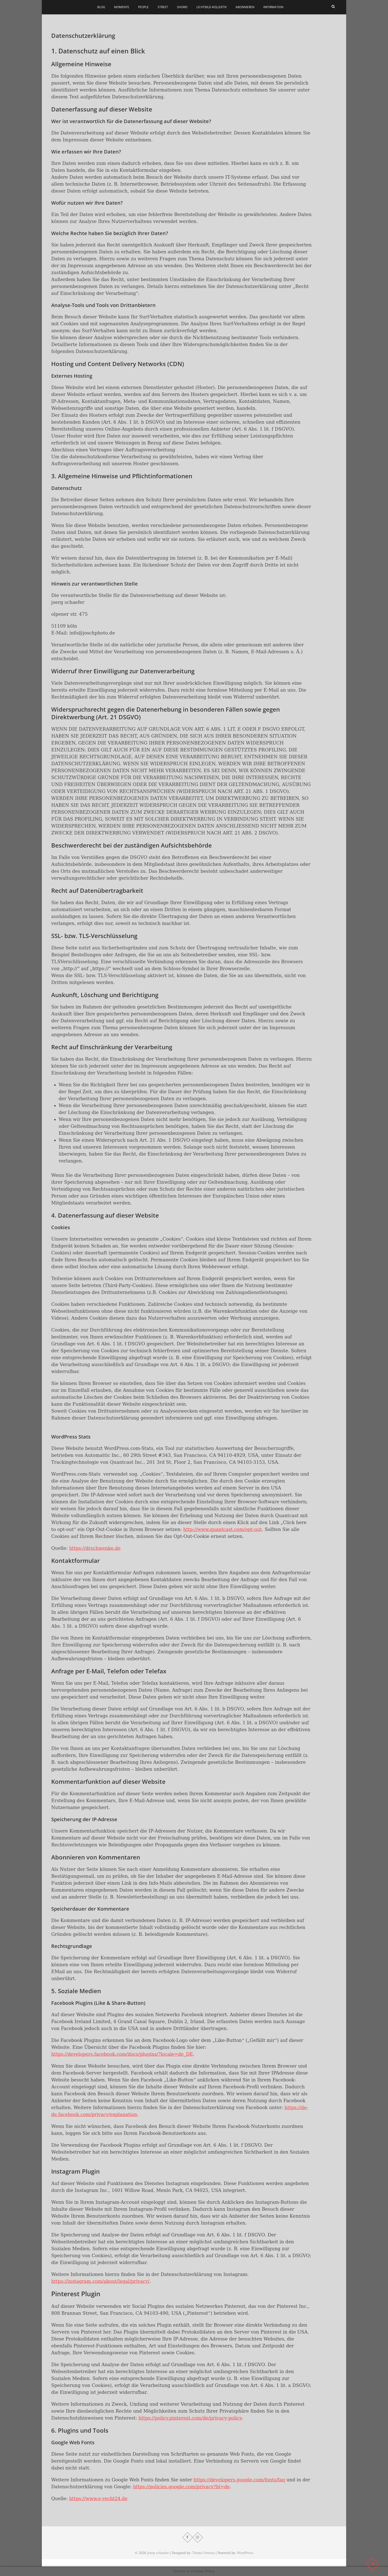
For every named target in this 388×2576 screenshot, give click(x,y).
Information (273, 7)
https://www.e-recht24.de (98, 2498)
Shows (182, 7)
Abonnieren (245, 7)
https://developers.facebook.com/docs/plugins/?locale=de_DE (122, 2054)
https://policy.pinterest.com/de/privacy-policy (190, 2418)
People (143, 7)
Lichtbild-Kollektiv (211, 7)
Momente (121, 7)
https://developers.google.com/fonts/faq (239, 2479)
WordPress (245, 2553)
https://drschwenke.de (95, 1548)
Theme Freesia (203, 2553)
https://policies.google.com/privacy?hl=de (181, 2486)
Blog (101, 7)
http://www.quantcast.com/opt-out (222, 1529)
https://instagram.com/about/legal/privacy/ (100, 2281)
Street (163, 7)
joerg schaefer (158, 2553)
